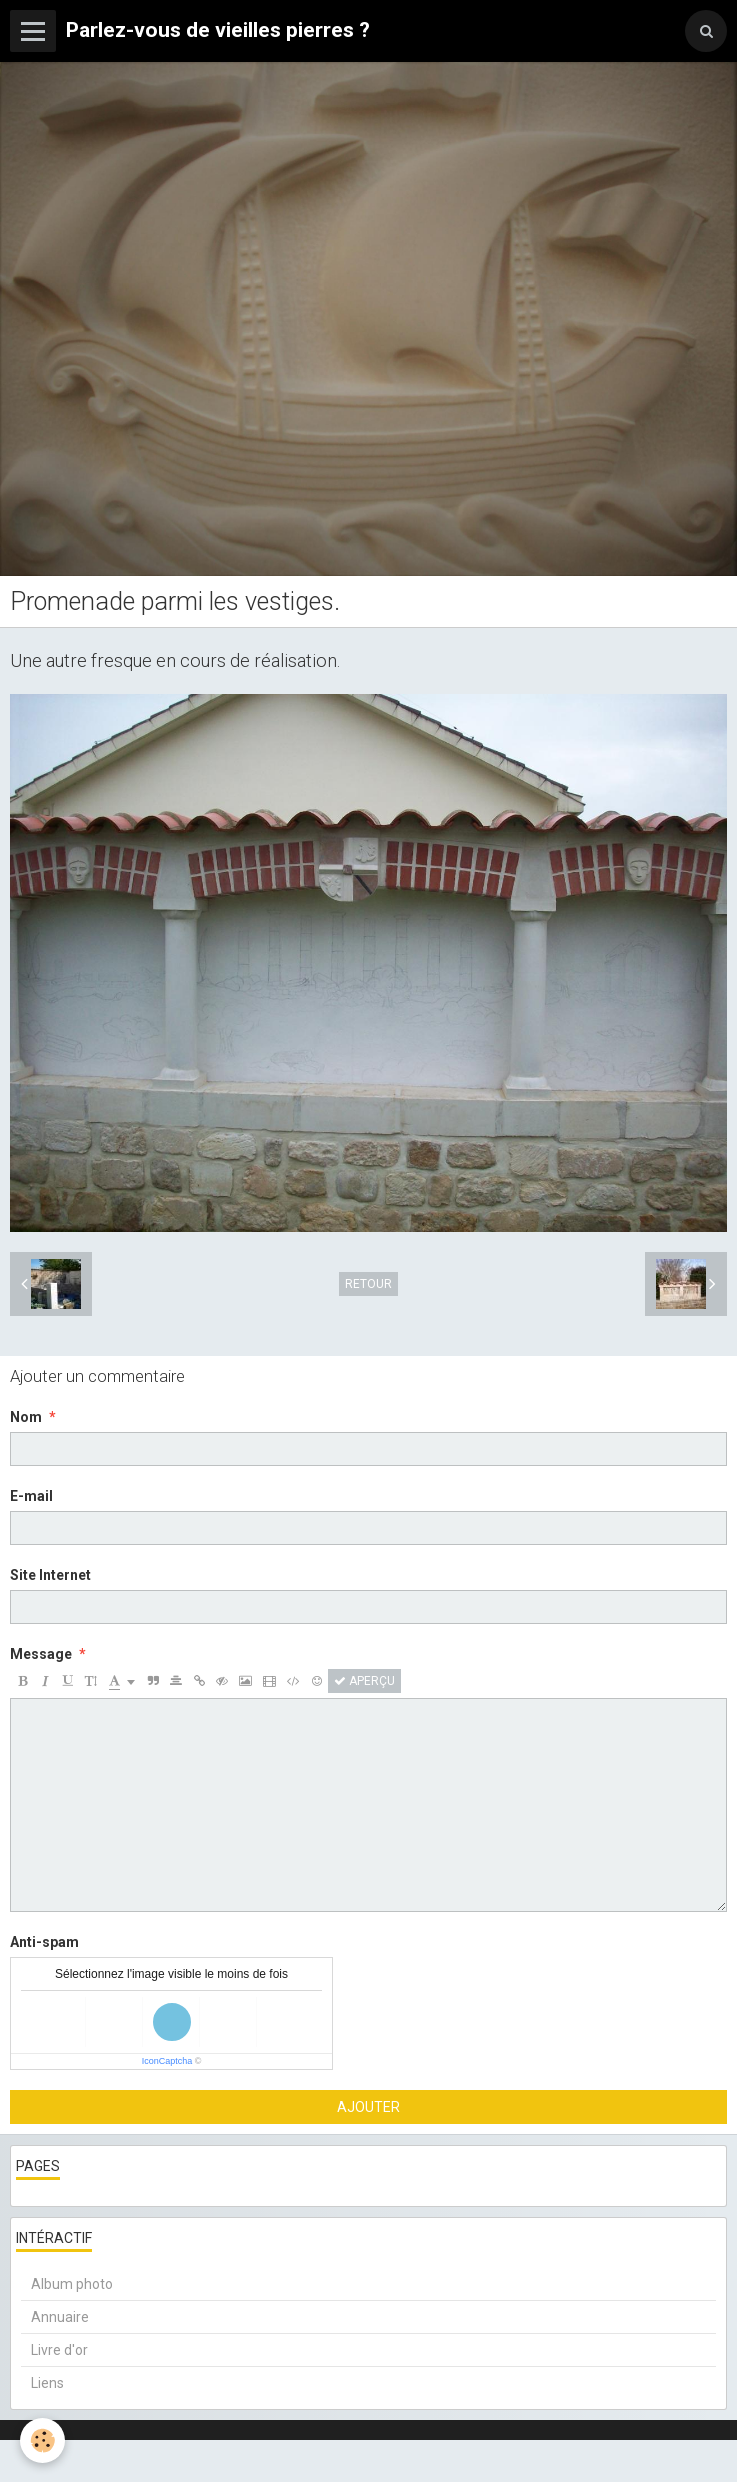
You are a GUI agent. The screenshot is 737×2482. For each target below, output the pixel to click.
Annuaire (60, 2317)
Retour (368, 1284)
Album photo (72, 2284)
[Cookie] (42, 2440)
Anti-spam (44, 1942)
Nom (26, 1417)
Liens (47, 2383)
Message (41, 1654)
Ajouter (368, 2107)
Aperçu (364, 1681)
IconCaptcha (167, 2061)
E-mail (31, 1496)
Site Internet (50, 1575)
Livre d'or (59, 2350)
